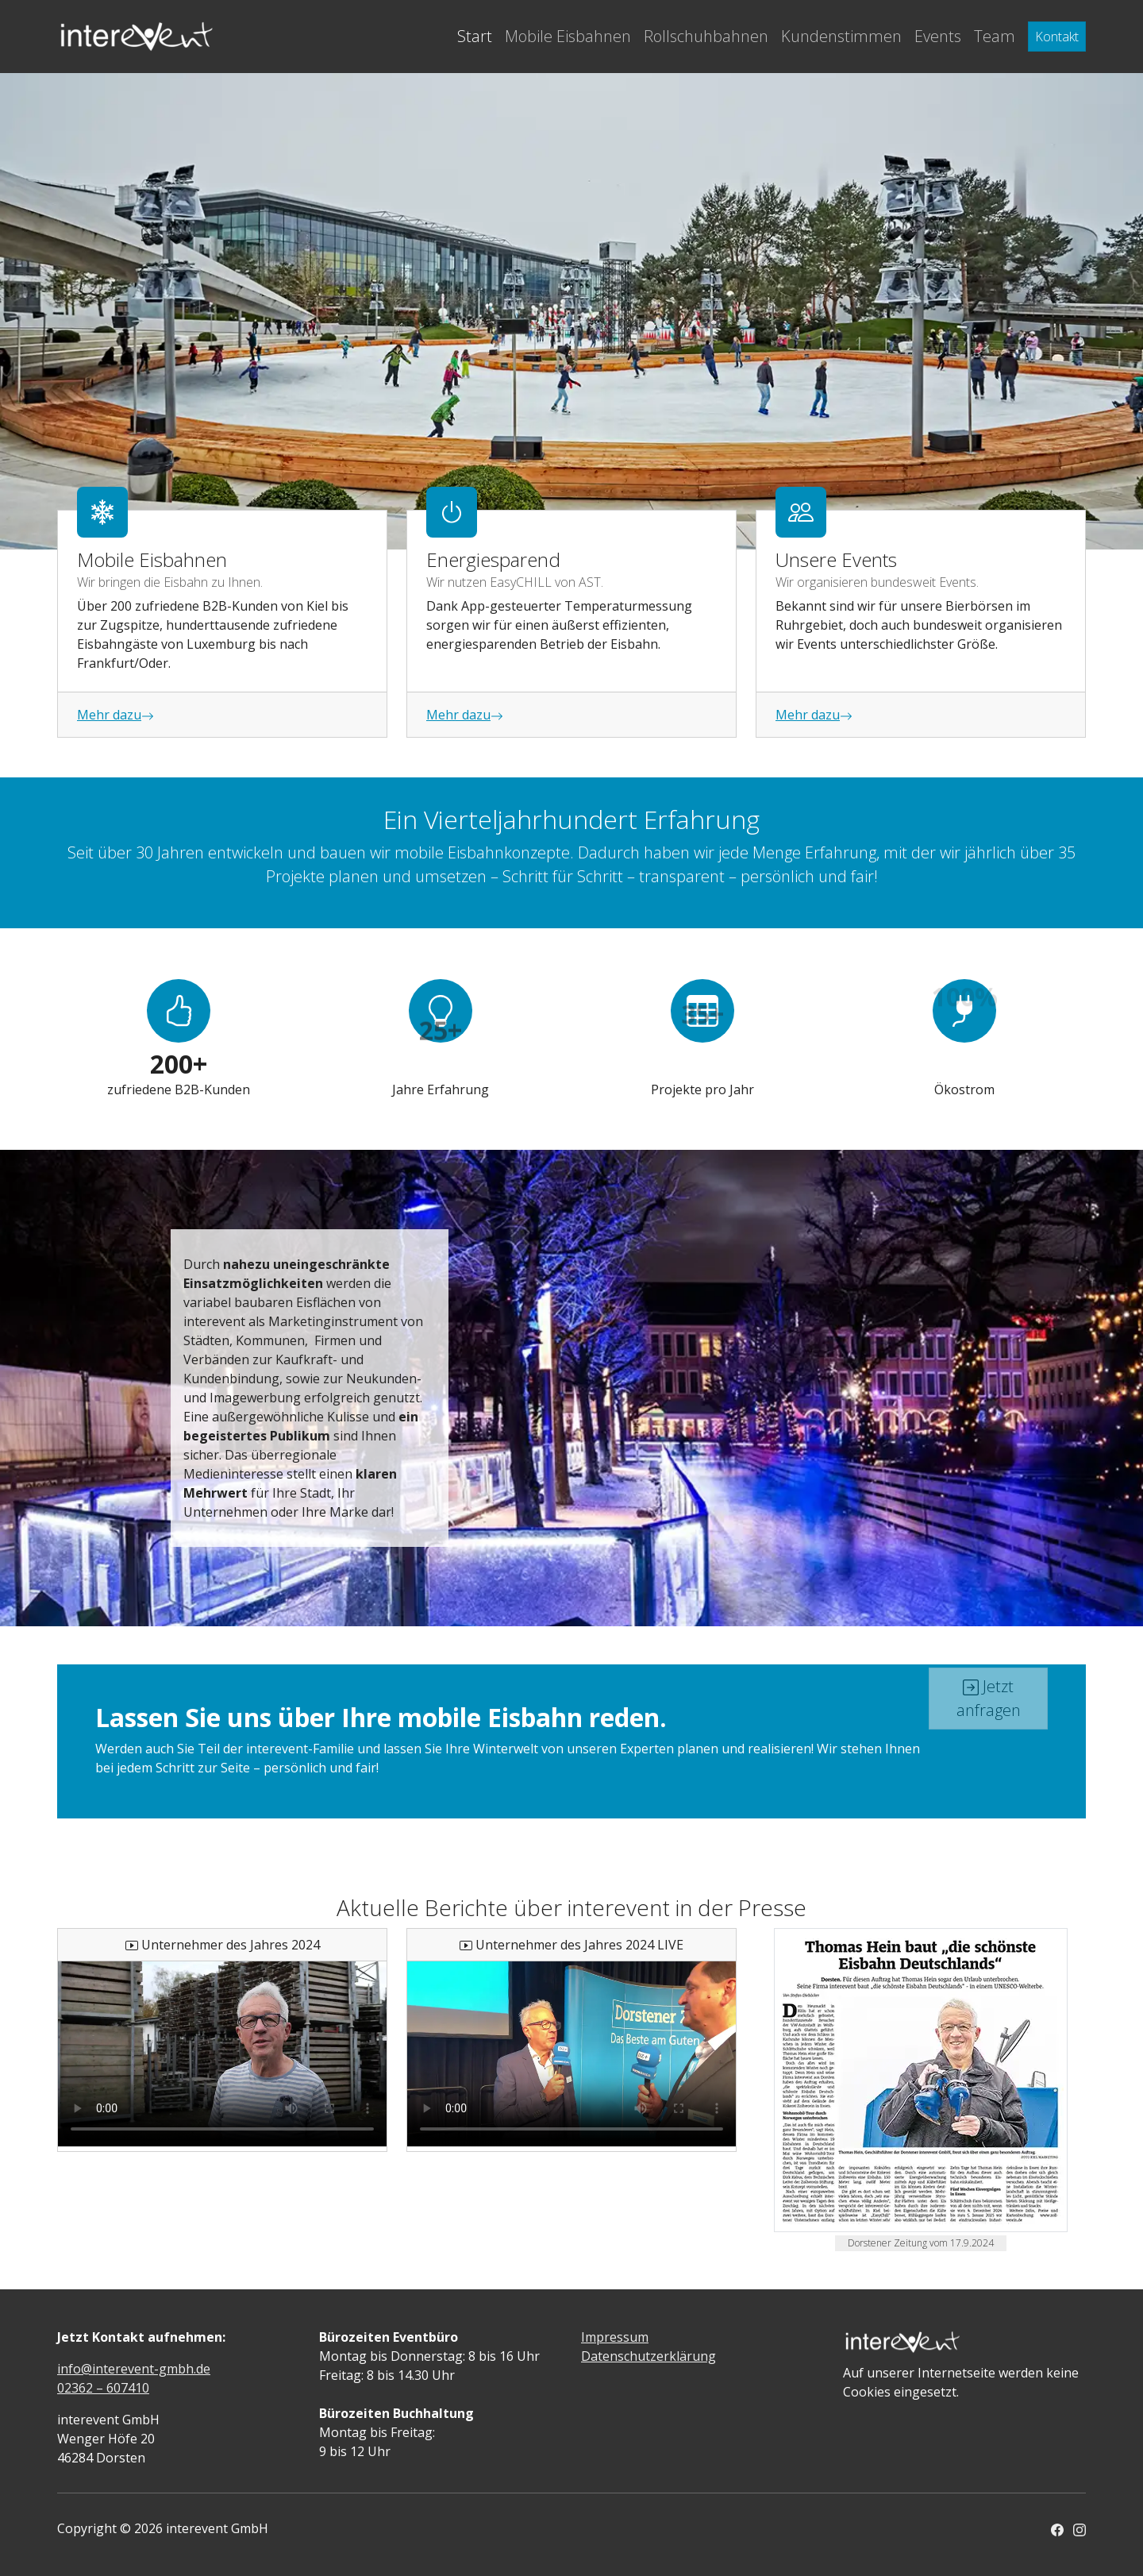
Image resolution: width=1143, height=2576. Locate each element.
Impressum (614, 2337)
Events (937, 36)
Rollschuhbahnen (706, 36)
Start (474, 36)
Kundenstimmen (841, 36)
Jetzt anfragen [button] (988, 1662)
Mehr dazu (115, 714)
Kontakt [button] (1057, 36)
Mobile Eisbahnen (568, 36)
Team (994, 36)
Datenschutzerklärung (648, 2356)
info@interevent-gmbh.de (133, 2368)
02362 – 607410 (103, 2388)
